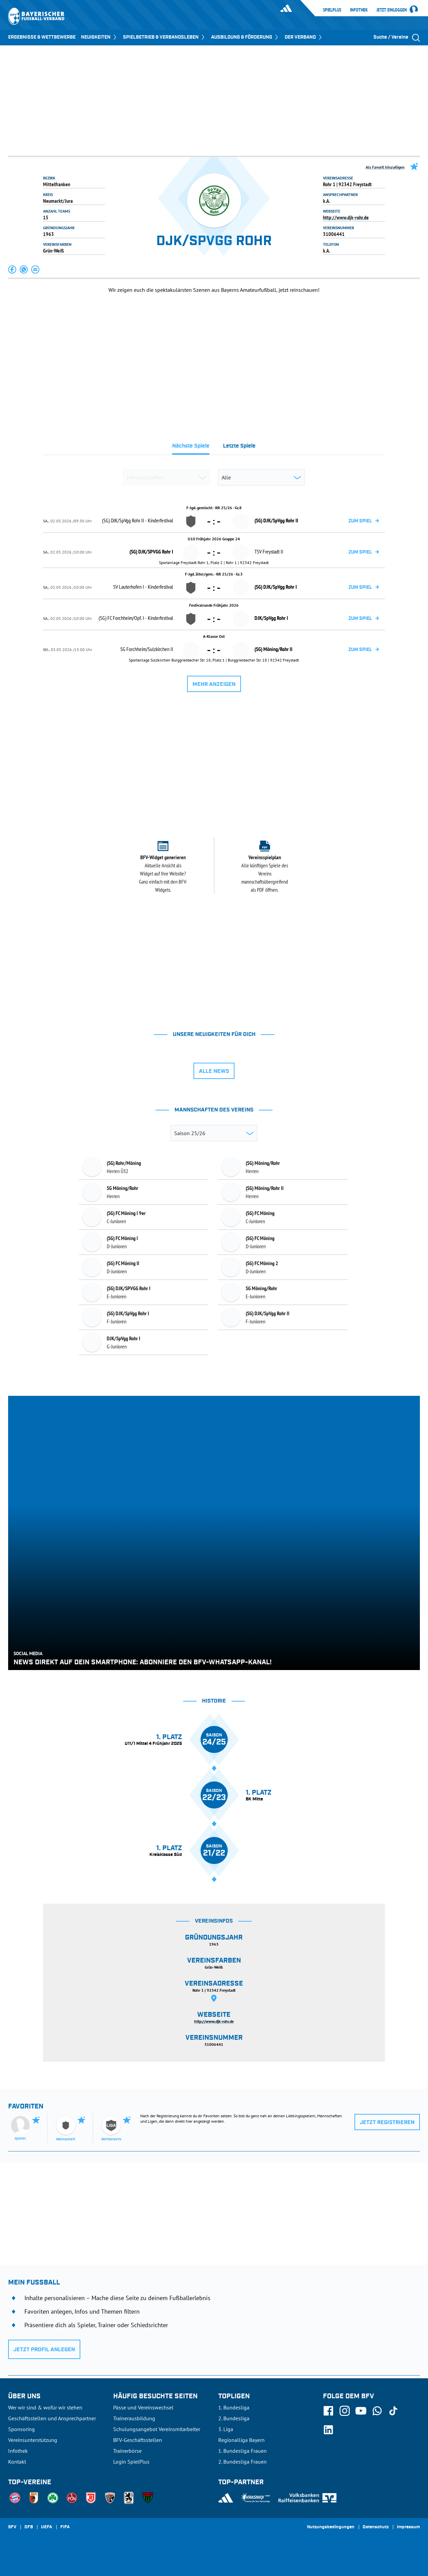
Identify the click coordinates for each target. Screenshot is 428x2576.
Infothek (359, 10)
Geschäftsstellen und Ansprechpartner (52, 2418)
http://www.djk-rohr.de (346, 217)
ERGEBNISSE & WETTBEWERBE (42, 37)
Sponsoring (21, 2429)
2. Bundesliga (233, 2418)
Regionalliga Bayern (241, 2440)
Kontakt (17, 2461)
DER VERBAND (304, 37)
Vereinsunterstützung (32, 2440)
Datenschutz (376, 2527)
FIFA (65, 2527)
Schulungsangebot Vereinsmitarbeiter (156, 2429)
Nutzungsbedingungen (330, 2527)
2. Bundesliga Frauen (242, 2461)
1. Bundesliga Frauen (242, 2450)
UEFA (46, 2527)
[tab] (190, 448)
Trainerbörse (127, 2450)
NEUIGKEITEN (99, 37)
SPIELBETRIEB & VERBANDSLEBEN (164, 37)
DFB (28, 2527)
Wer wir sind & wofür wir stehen (45, 2407)
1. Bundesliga (233, 2407)
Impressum (408, 2527)
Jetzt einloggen (391, 10)
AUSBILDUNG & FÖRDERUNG (245, 37)
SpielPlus (332, 10)
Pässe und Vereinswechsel (143, 2407)
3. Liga (225, 2429)
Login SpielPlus (131, 2461)
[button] (12, 269)
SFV (12, 2527)
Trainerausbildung (134, 2418)
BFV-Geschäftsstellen (137, 2440)
